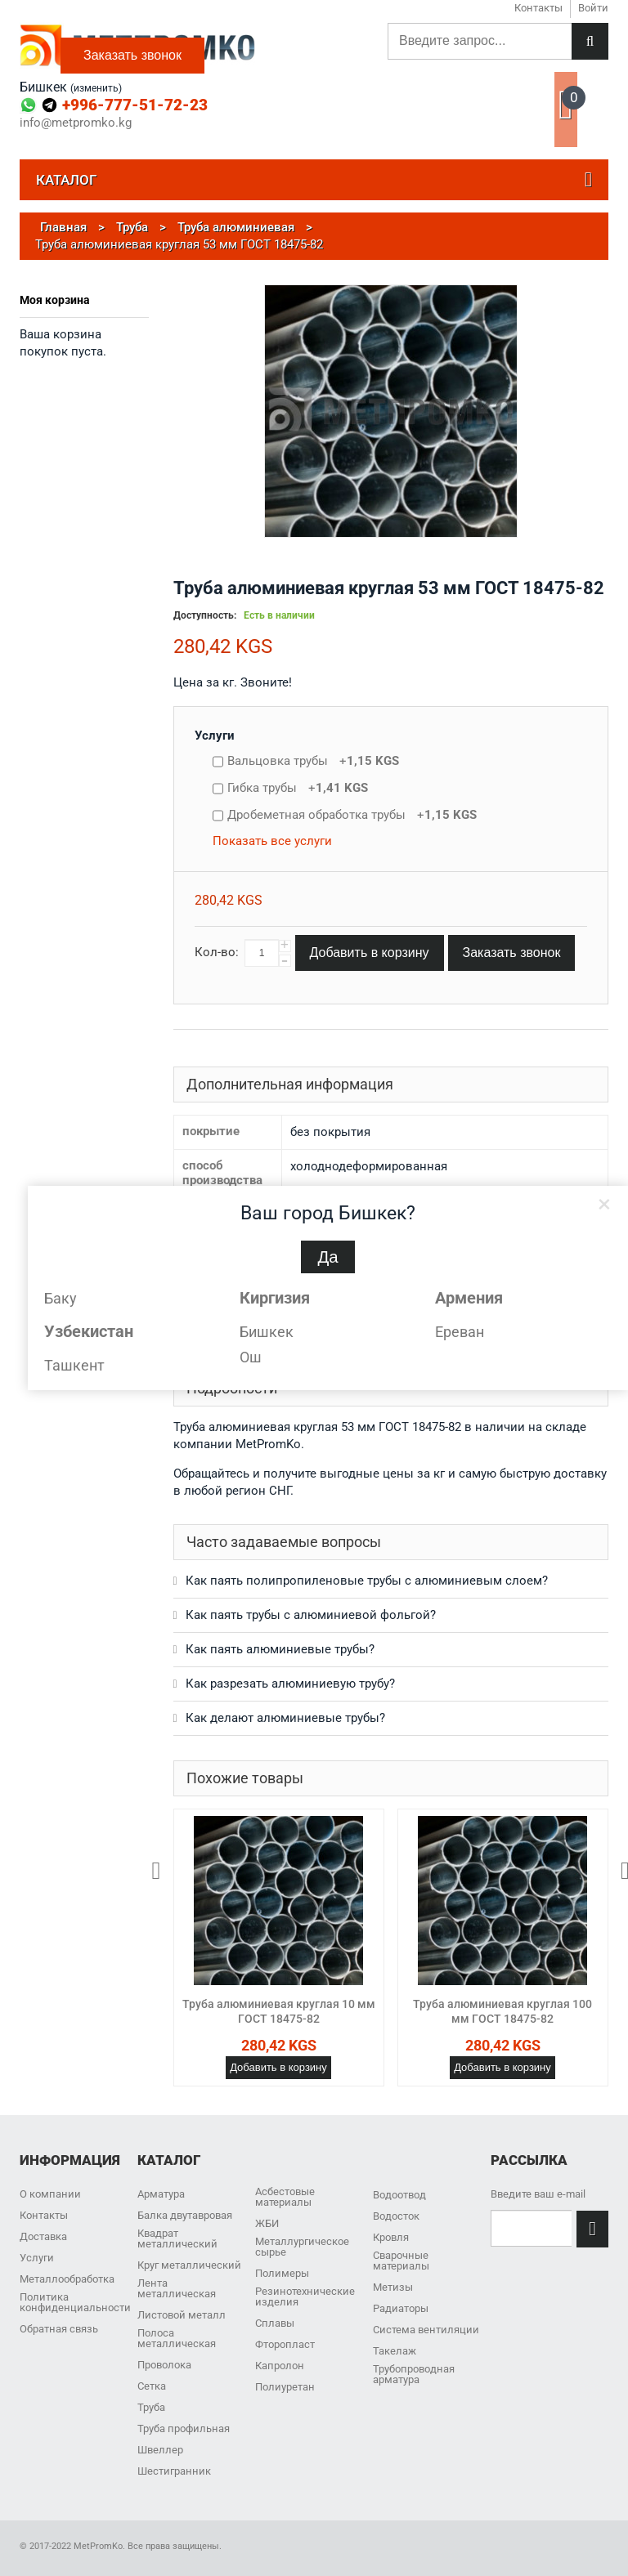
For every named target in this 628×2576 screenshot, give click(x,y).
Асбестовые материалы (285, 2196)
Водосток (396, 2216)
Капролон (279, 2365)
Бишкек (267, 1331)
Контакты (44, 2215)
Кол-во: (217, 952)
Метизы (393, 2287)
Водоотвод (399, 2194)
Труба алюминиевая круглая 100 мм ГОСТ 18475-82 (502, 2011)
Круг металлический (189, 2265)
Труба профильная (183, 2428)
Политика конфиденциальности (75, 2302)
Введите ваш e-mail (538, 2194)
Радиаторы (400, 2308)
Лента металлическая (176, 2288)
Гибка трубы (297, 787)
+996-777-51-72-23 (135, 105)
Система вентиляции (426, 2329)
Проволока (164, 2364)
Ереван (459, 1331)
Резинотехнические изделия (305, 2296)
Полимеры (282, 2273)
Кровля (391, 2237)
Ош (251, 1357)
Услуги (215, 735)
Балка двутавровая (184, 2215)
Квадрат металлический (177, 2238)
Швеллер (160, 2449)
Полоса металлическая (176, 2338)
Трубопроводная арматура (414, 2374)
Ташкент (74, 1365)
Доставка (43, 2236)
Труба (151, 2407)
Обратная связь (59, 2328)
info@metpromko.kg (76, 123)
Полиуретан (285, 2386)
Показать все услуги (272, 841)
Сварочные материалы (401, 2260)
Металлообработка (67, 2279)
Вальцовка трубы (313, 761)
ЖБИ (267, 2223)
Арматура (161, 2194)
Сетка (151, 2386)
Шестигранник (174, 2471)
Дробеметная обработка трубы (352, 814)
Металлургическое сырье (302, 2246)
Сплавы (274, 2323)
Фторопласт (285, 2344)
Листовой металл (181, 2315)
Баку (60, 1298)
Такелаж (394, 2351)
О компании (50, 2194)
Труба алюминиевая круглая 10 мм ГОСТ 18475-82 (278, 2011)
